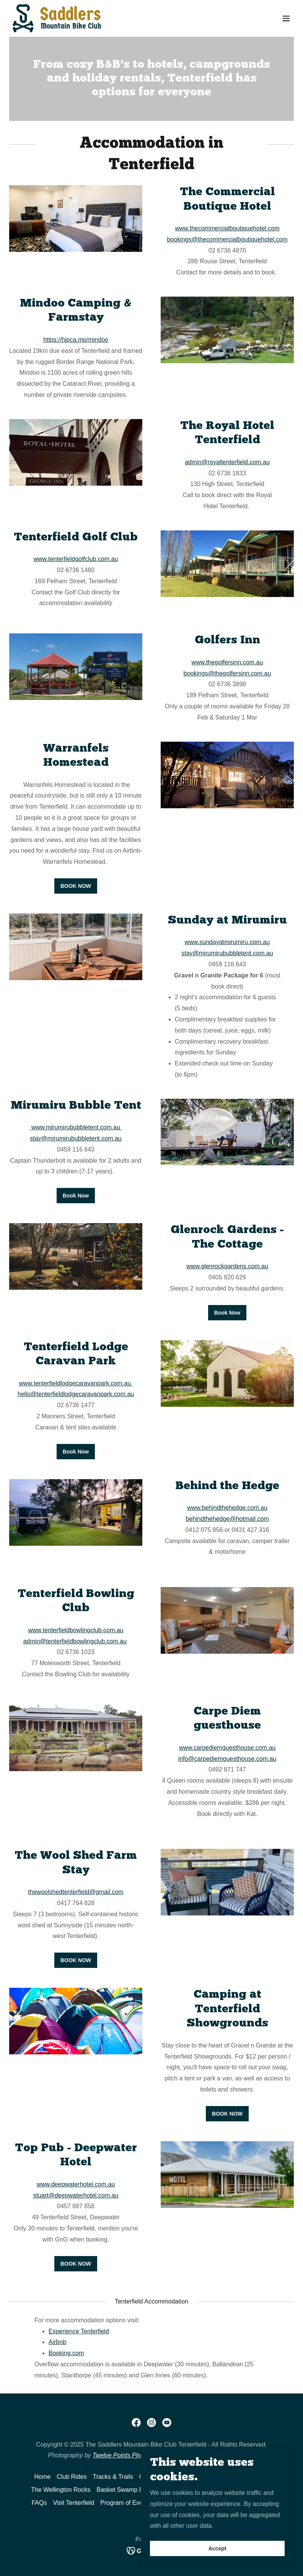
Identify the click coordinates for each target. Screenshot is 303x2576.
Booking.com (66, 2353)
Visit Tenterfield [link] (73, 2502)
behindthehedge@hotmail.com (227, 1519)
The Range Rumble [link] (242, 2476)
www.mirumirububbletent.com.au (76, 1127)
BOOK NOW (75, 886)
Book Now (76, 1196)
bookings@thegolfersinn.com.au (227, 673)
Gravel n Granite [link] (161, 2476)
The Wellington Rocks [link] (60, 2489)
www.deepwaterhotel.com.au (76, 2184)
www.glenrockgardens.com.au (227, 1266)
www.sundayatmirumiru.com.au (227, 942)
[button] (286, 18)
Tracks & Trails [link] (113, 2476)
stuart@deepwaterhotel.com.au (76, 2195)
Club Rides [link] (71, 2476)
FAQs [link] (39, 2502)
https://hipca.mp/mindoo (75, 339)
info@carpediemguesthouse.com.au (227, 1758)
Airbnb (57, 2342)
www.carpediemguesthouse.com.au (227, 1747)
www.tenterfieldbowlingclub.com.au (75, 1630)
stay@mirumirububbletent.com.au (227, 953)
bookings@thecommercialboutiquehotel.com (227, 239)
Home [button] (42, 2476)
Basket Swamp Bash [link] (125, 2489)
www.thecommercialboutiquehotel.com (227, 228)
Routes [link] (200, 2476)
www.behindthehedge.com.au (227, 1507)
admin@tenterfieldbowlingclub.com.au (75, 1641)
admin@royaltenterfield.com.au (227, 462)
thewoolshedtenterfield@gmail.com (75, 1892)
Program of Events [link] (125, 2502)
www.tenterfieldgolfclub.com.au (76, 559)
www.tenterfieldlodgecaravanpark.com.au (75, 1383)
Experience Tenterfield (79, 2331)
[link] (57, 18)
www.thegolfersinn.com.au (227, 662)
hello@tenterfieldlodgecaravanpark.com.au (76, 1394)
